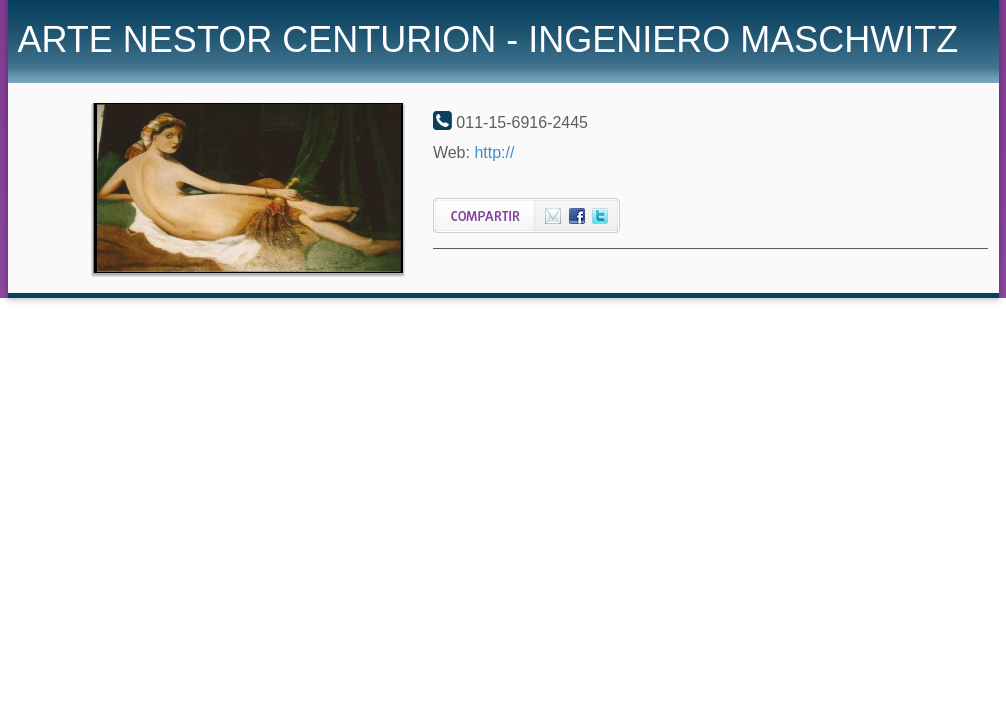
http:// (494, 152)
